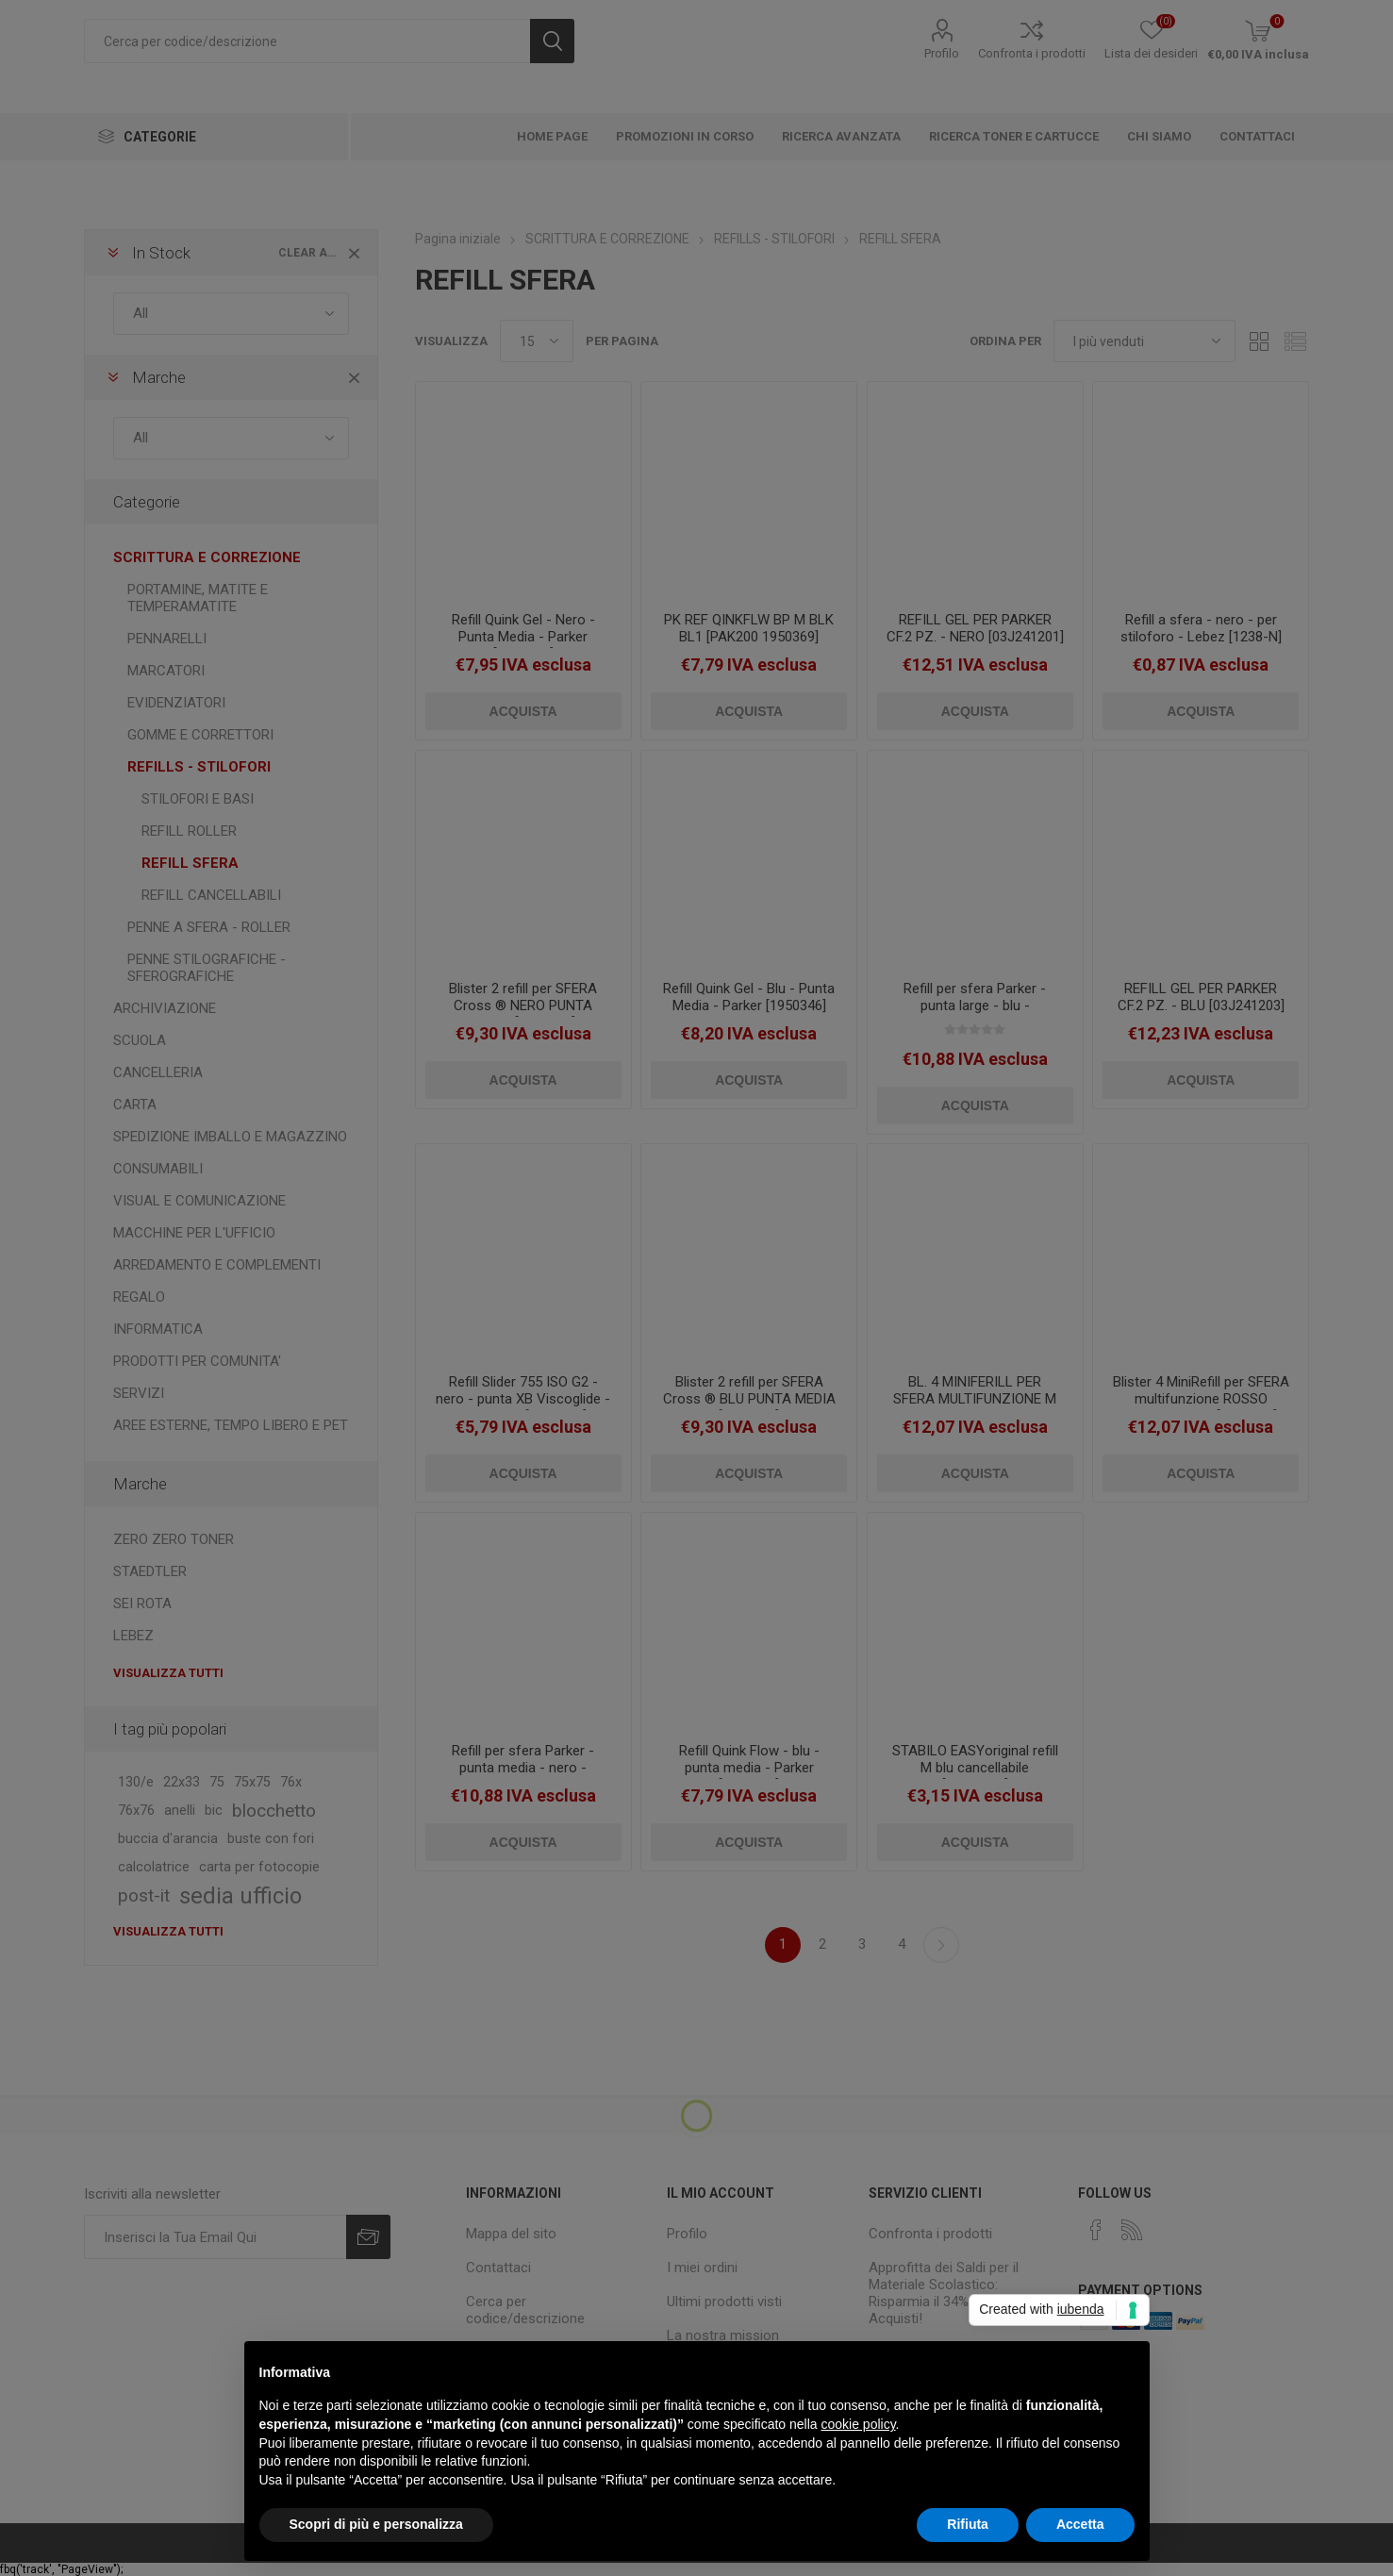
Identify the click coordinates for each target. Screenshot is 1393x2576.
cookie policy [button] (858, 2424)
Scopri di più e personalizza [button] (376, 2524)
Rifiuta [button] (967, 2524)
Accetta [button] (1080, 2524)
